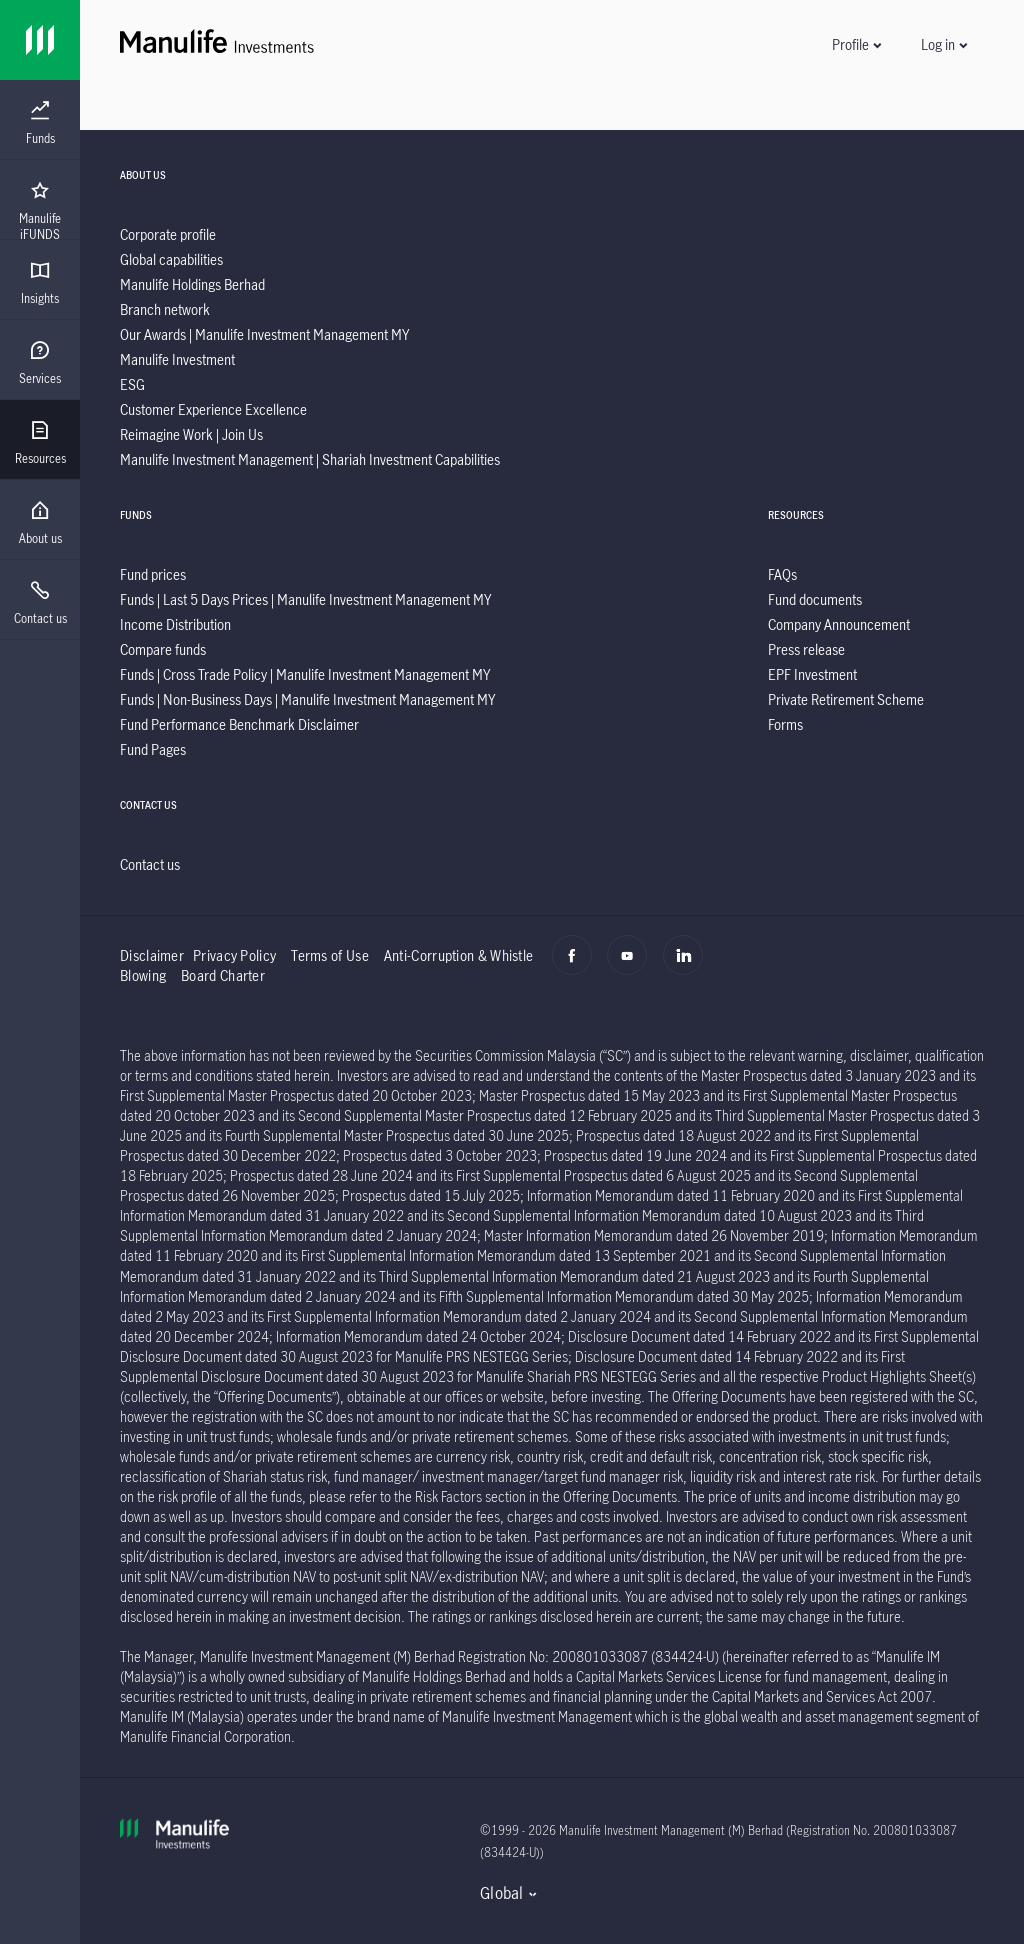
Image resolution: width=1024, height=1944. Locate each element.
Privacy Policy (234, 955)
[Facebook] (577, 966)
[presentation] (40, 120)
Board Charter (223, 975)
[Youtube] (632, 966)
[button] (856, 44)
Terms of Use (330, 955)
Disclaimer (152, 955)
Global (502, 1893)
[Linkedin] (688, 966)
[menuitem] (40, 123)
